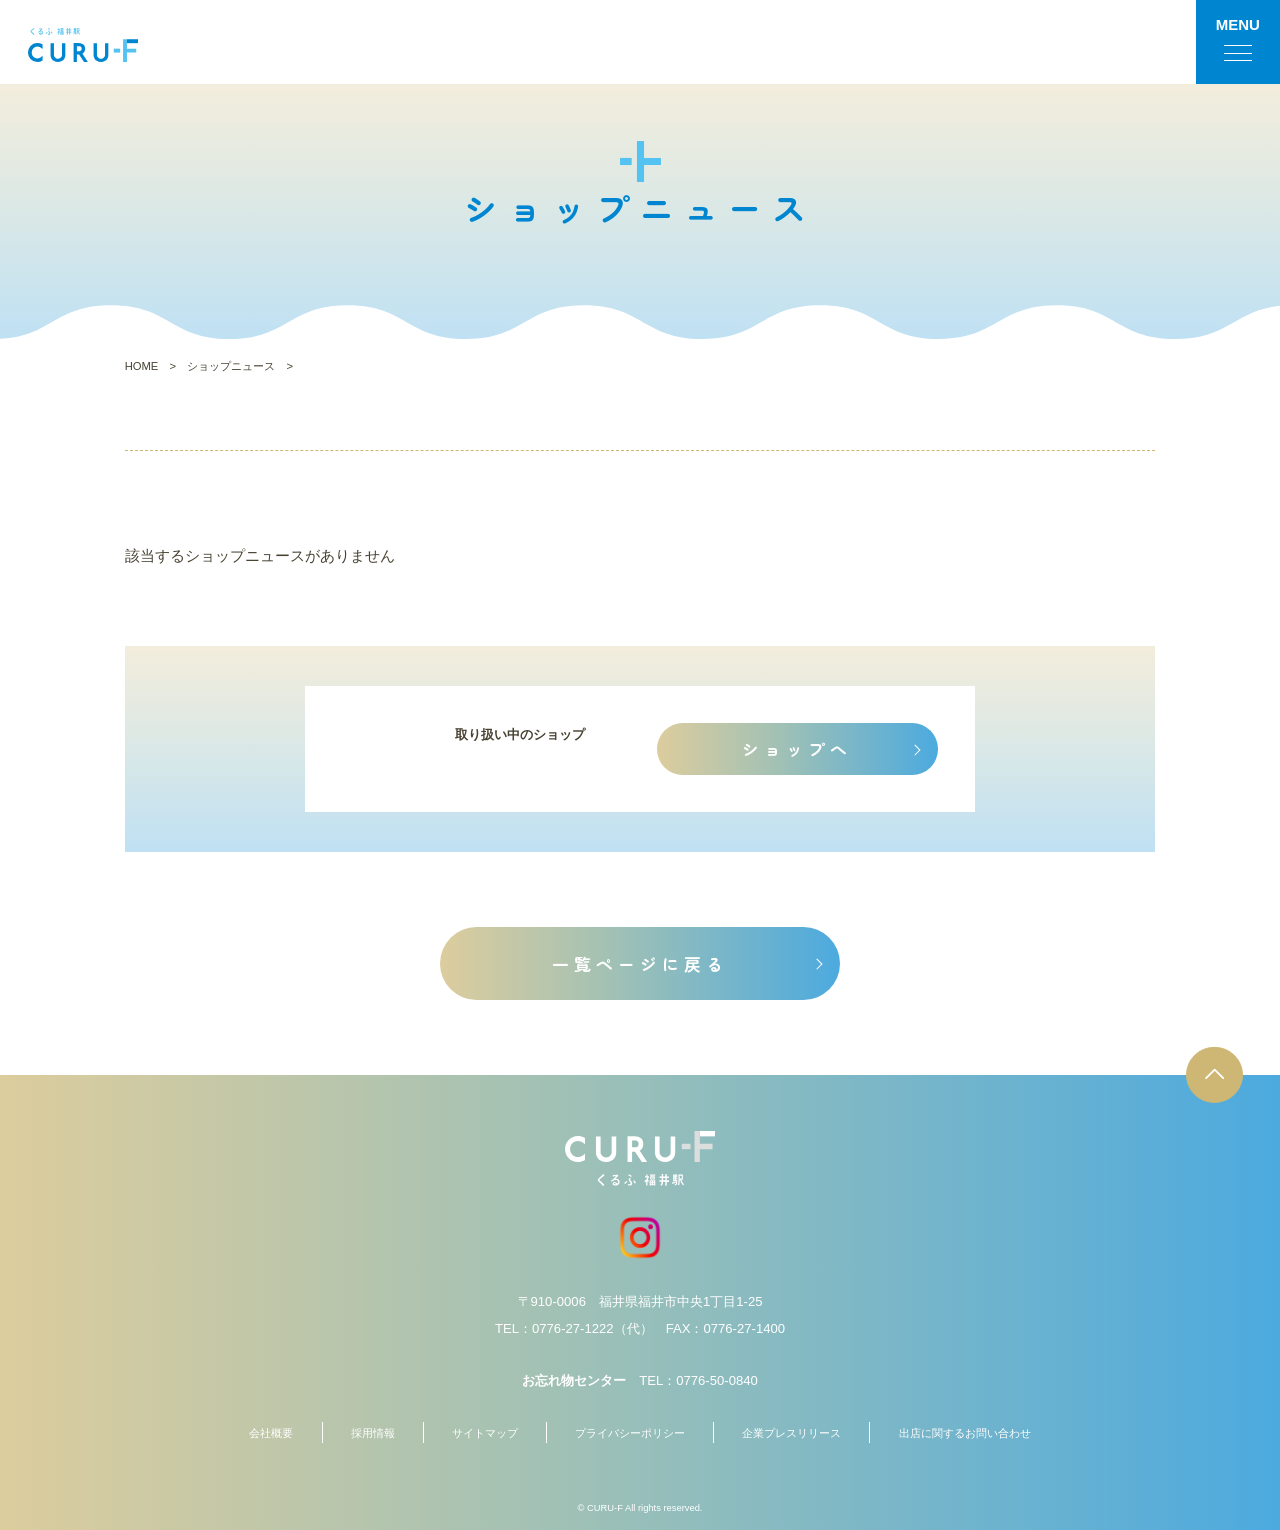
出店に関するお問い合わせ (965, 1433)
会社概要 (271, 1433)
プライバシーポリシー (630, 1433)
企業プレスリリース (791, 1433)
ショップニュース (231, 366)
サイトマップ (485, 1433)
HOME (142, 366)
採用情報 (373, 1433)
